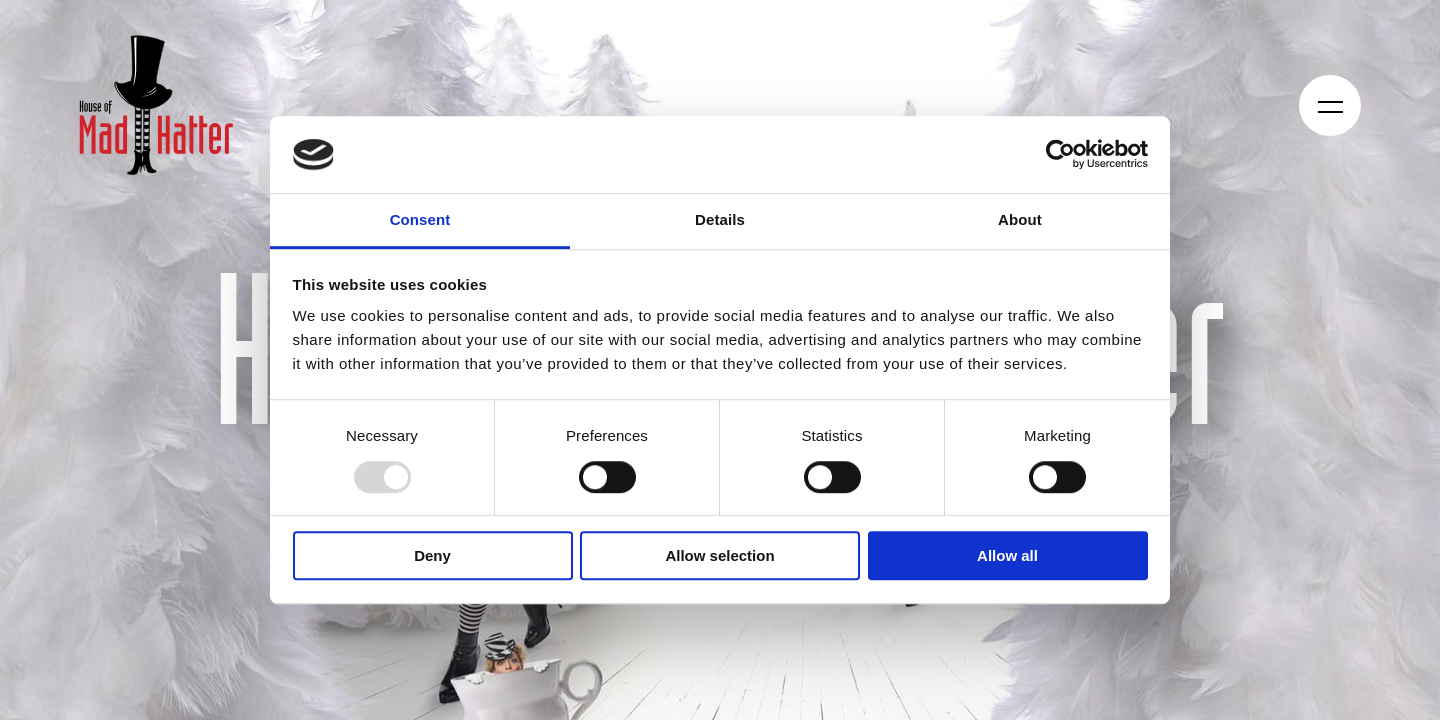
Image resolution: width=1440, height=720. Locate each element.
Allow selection (719, 555)
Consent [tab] (420, 219)
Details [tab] (720, 219)
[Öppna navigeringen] (1330, 105)
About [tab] (1020, 219)
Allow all (1007, 555)
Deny (432, 555)
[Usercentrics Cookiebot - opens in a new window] (1060, 155)
